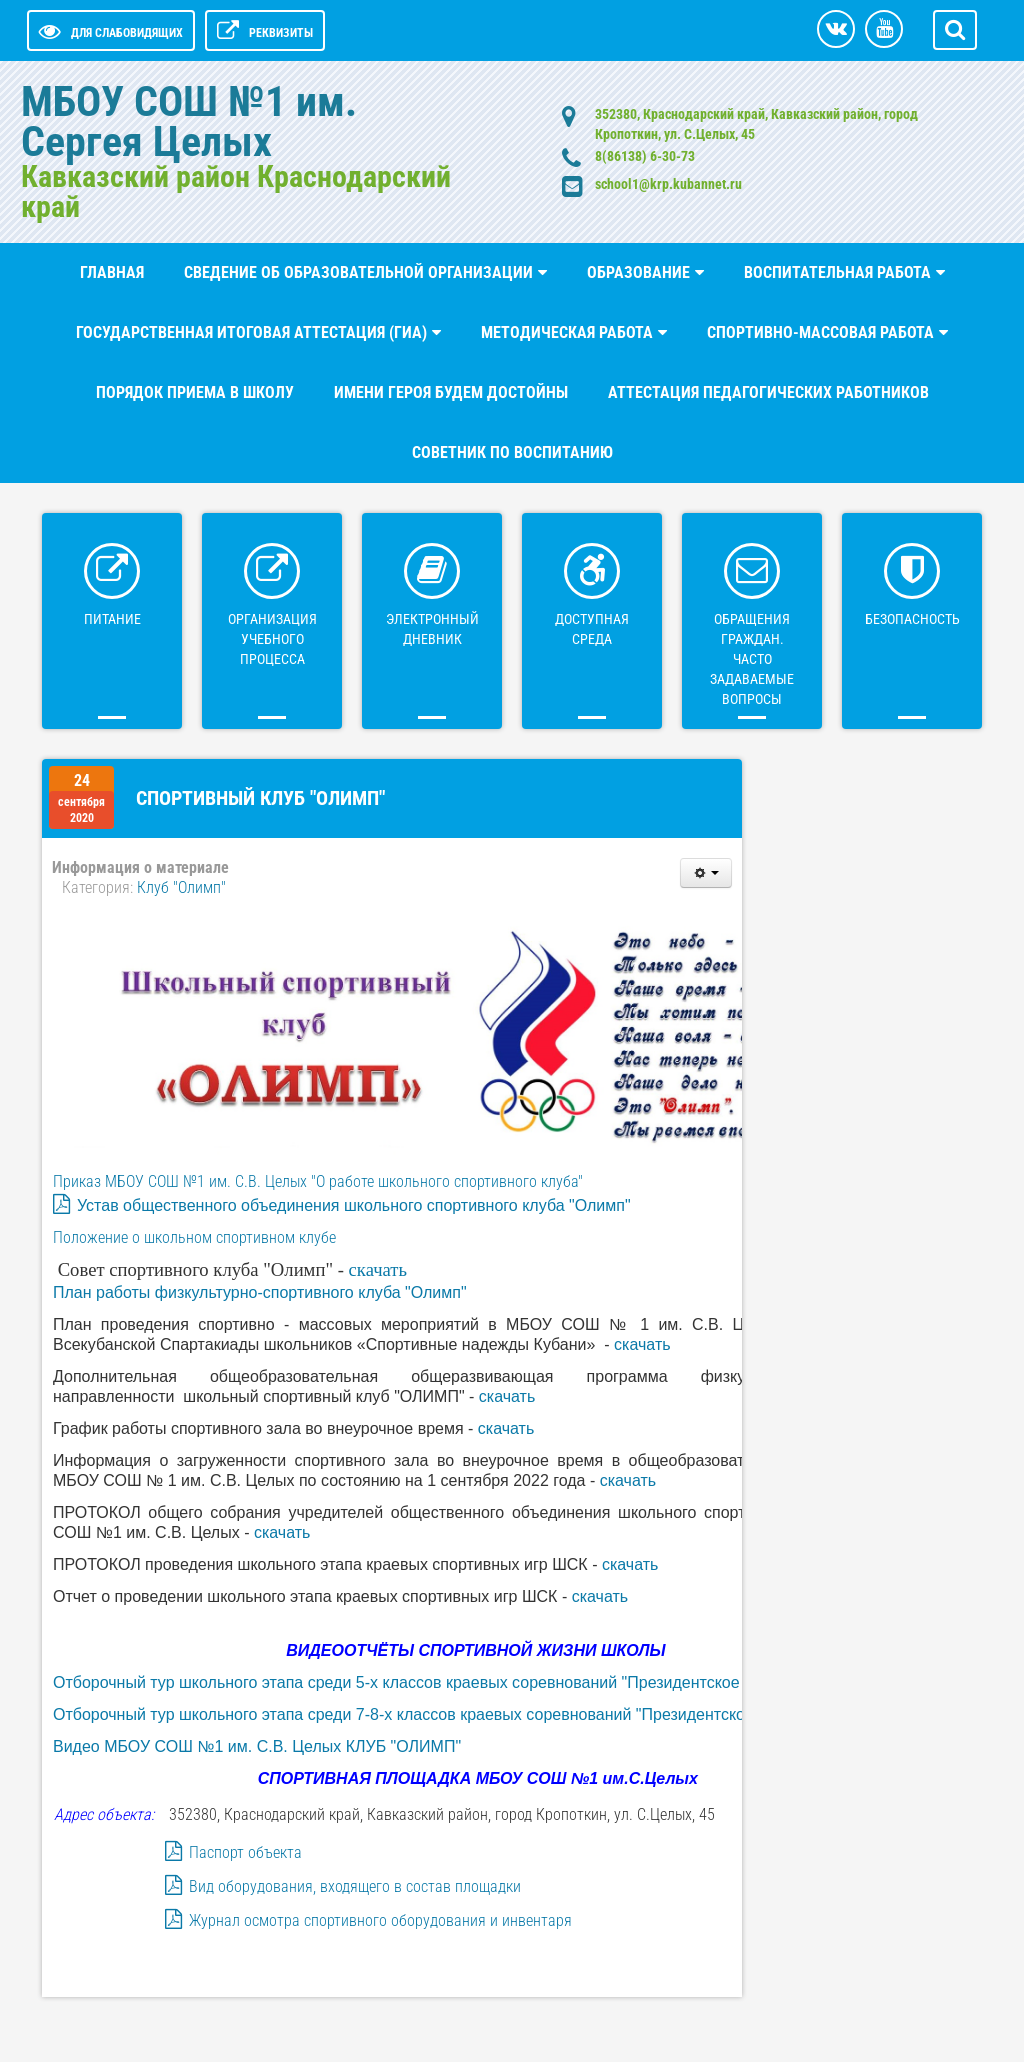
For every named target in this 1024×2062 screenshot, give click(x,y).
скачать (378, 1269)
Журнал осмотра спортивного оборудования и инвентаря (380, 1920)
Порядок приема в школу (195, 392)
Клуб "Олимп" (181, 887)
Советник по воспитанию (512, 452)
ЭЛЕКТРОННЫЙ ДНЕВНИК (432, 629)
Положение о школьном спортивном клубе (194, 1237)
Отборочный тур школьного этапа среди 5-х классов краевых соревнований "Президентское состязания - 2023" (468, 1682)
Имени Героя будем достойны (451, 392)
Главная (112, 272)
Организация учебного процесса (272, 639)
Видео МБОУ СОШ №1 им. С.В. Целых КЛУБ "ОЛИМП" (257, 1746)
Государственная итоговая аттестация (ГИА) (251, 332)
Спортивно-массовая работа (820, 332)
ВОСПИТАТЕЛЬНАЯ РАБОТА (837, 272)
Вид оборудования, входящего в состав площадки (355, 1886)
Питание (112, 619)
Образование (638, 272)
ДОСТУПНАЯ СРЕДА (592, 629)
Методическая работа (567, 332)
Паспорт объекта (245, 1852)
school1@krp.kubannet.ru (668, 184)
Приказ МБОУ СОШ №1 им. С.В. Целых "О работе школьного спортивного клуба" (318, 1181)
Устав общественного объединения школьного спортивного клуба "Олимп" (354, 1205)
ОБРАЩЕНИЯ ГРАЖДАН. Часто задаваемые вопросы (752, 659)
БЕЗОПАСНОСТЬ (912, 619)
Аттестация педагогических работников (768, 392)
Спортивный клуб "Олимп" (260, 798)
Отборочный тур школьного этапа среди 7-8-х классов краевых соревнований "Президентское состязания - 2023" (475, 1714)
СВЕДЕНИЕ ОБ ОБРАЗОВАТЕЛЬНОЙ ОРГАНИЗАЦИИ (358, 272)
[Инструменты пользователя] (706, 873)
